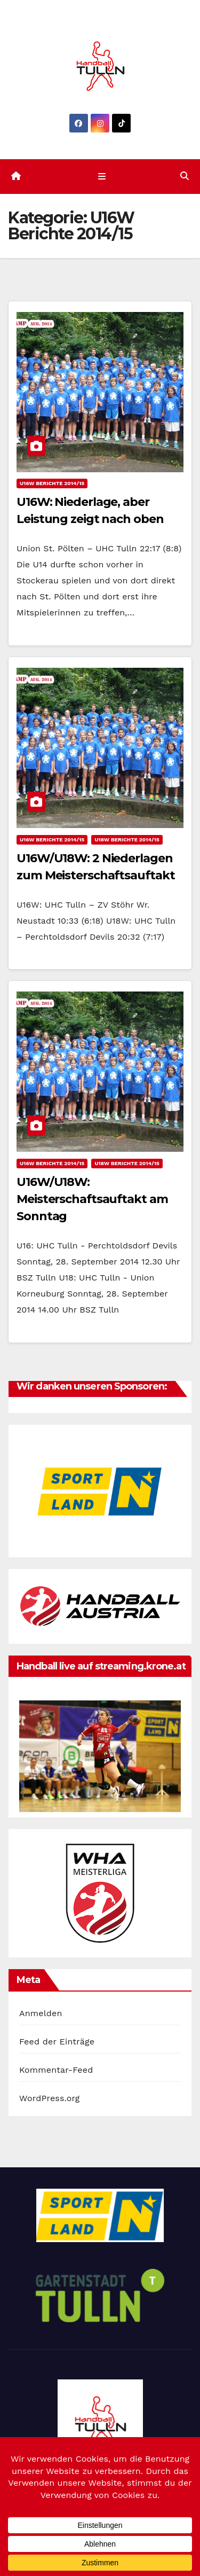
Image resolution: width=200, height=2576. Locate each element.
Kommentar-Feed (56, 2070)
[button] (184, 176)
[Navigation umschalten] (102, 176)
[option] (100, 1491)
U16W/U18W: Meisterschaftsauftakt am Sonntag (92, 1199)
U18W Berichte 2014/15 (126, 839)
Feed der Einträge (56, 2041)
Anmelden (40, 2013)
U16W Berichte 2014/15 (52, 483)
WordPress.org (49, 2098)
